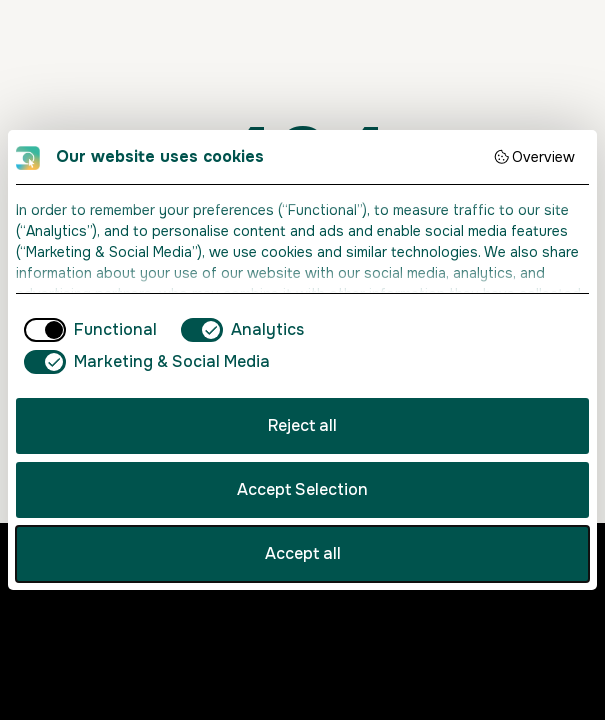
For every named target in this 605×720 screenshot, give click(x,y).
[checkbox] (86, 330)
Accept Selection (302, 489)
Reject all (302, 425)
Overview (534, 157)
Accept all (303, 553)
